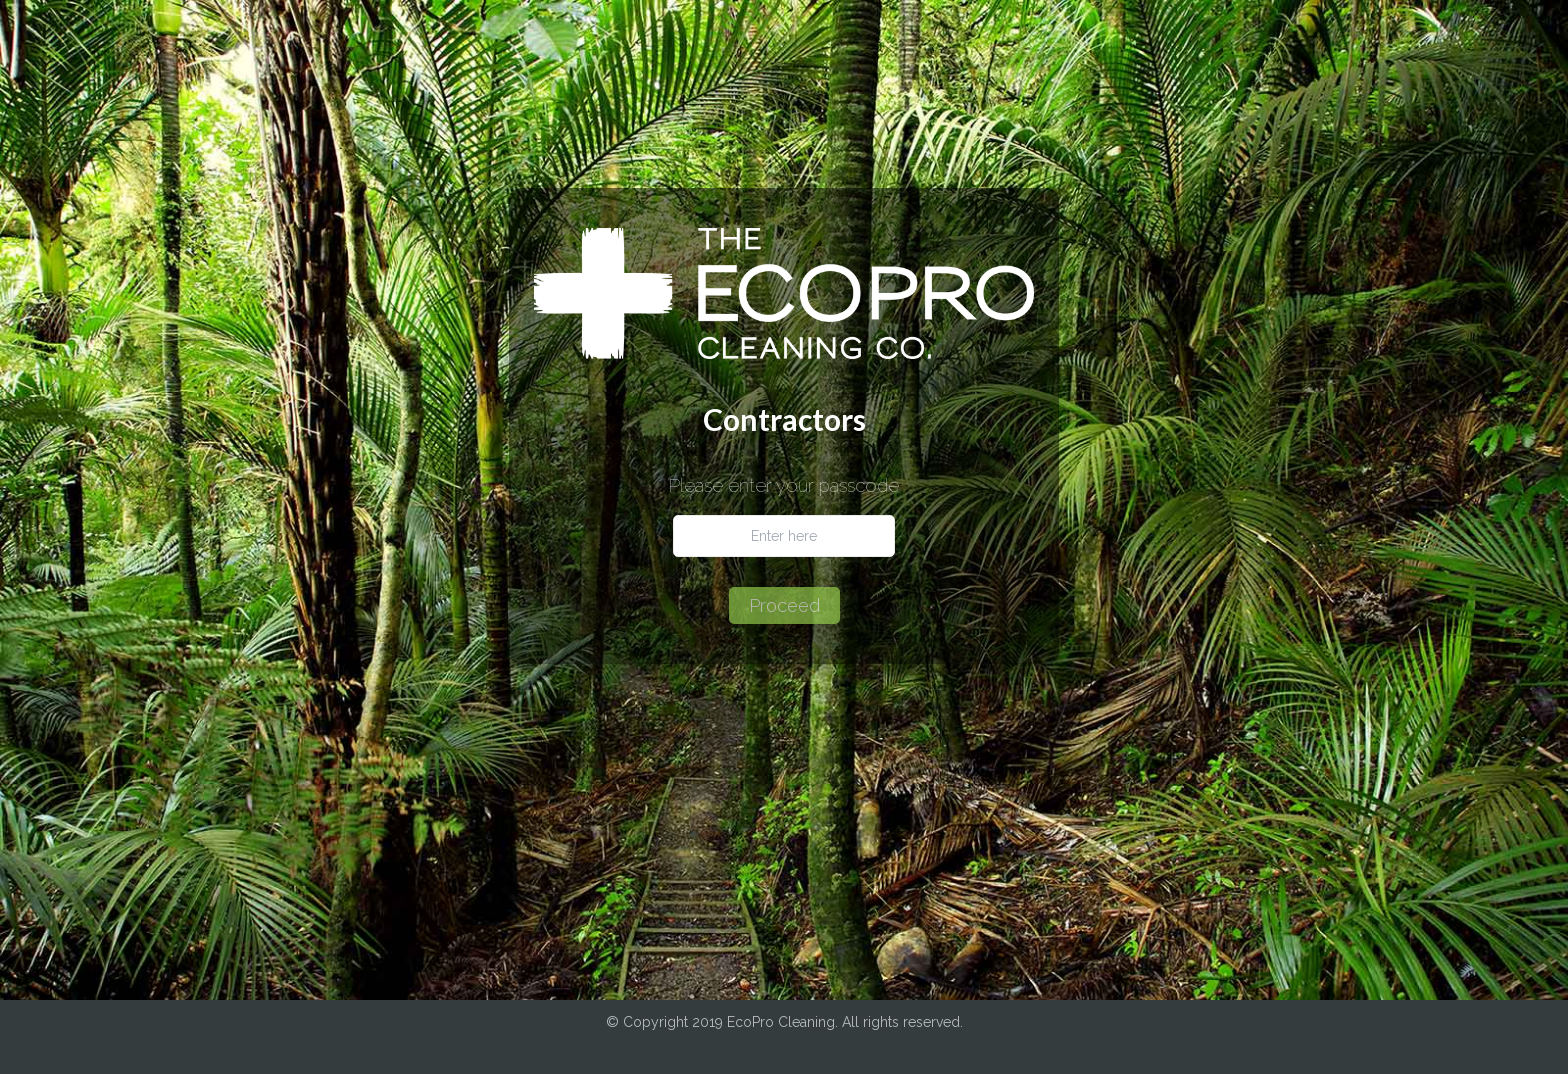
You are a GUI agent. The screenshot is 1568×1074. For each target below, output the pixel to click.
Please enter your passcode (784, 486)
